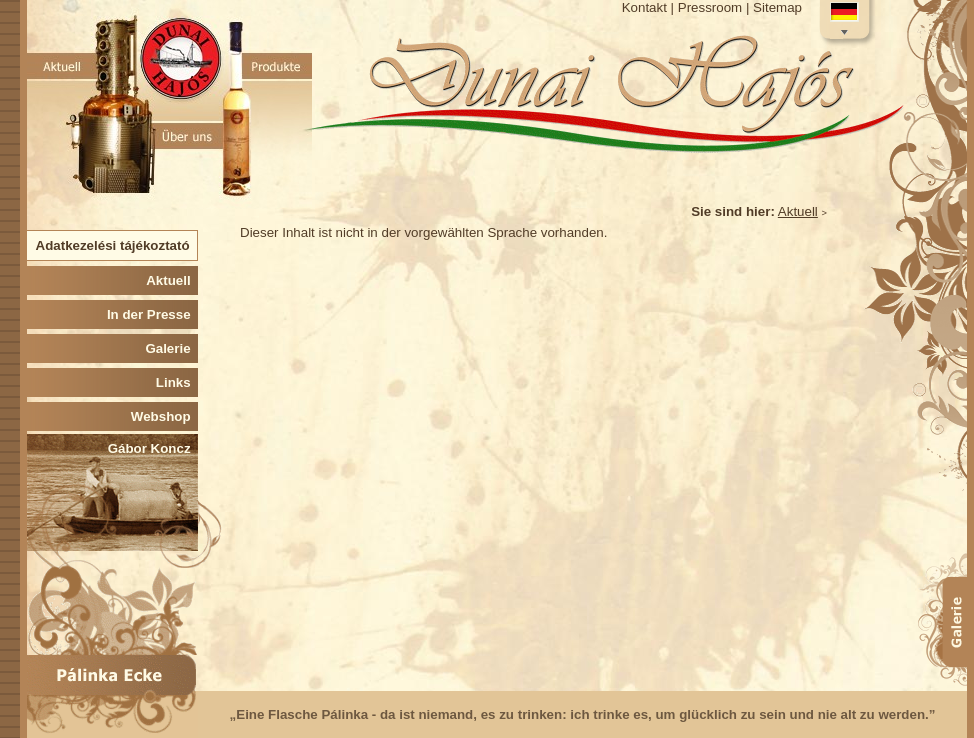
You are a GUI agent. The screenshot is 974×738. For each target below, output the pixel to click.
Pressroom (710, 7)
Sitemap (777, 7)
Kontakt (644, 7)
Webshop (164, 416)
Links (177, 382)
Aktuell (798, 211)
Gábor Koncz (153, 448)
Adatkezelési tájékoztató (116, 245)
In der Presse (152, 314)
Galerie (171, 348)
